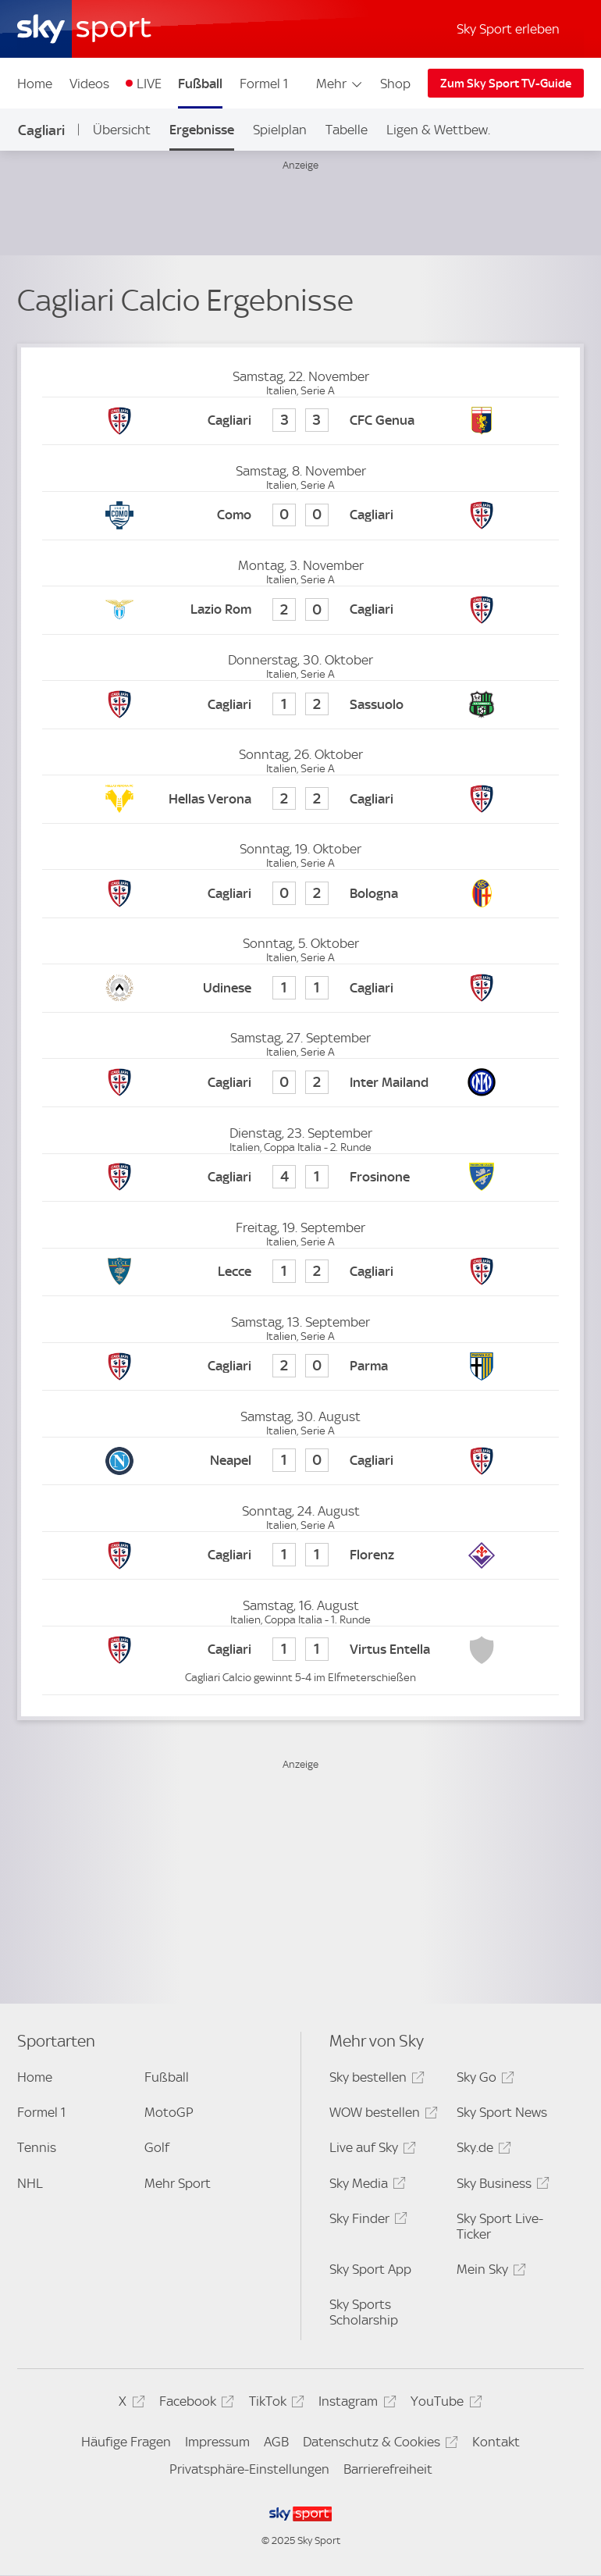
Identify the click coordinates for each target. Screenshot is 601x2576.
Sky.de (482, 2150)
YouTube (444, 2403)
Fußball (200, 83)
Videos (89, 83)
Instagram (354, 2403)
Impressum (217, 2442)
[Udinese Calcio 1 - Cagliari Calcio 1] (300, 988)
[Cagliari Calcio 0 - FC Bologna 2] (300, 893)
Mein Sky (489, 2271)
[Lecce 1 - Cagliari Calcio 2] (300, 1272)
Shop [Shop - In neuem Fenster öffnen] (395, 83)
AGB (276, 2442)
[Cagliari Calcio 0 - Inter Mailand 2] (300, 1082)
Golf (156, 2147)
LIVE (149, 83)
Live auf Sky (370, 2150)
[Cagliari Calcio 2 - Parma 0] (300, 1367)
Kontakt (496, 2442)
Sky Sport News (502, 2112)
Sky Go (483, 2079)
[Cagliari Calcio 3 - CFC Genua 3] (300, 421)
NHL (30, 2183)
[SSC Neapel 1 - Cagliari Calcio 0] (300, 1461)
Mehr (340, 83)
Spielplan (280, 129)
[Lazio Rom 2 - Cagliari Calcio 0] (300, 610)
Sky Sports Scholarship (363, 2312)
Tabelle (346, 129)
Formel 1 (264, 83)
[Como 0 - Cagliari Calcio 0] (300, 516)
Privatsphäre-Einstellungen (249, 2469)
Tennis (36, 2147)
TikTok (274, 2403)
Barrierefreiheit (387, 2469)
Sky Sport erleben (508, 29)
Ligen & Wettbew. (438, 129)
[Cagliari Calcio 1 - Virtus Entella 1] (300, 1650)
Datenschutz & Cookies (378, 2444)
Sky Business (501, 2186)
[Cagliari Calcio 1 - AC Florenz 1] (300, 1556)
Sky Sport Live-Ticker (500, 2226)
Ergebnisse (201, 129)
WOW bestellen (381, 2114)
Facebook (194, 2403)
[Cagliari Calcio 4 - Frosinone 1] (300, 1178)
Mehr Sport (177, 2183)
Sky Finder (366, 2221)
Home (34, 83)
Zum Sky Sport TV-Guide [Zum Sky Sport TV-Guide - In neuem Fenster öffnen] (505, 84)
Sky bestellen (374, 2079)
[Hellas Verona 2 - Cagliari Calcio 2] (300, 799)
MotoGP (169, 2112)
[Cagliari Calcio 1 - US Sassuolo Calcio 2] (300, 705)
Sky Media (365, 2186)
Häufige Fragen (126, 2442)
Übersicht (122, 129)
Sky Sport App (370, 2269)
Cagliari (41, 130)
